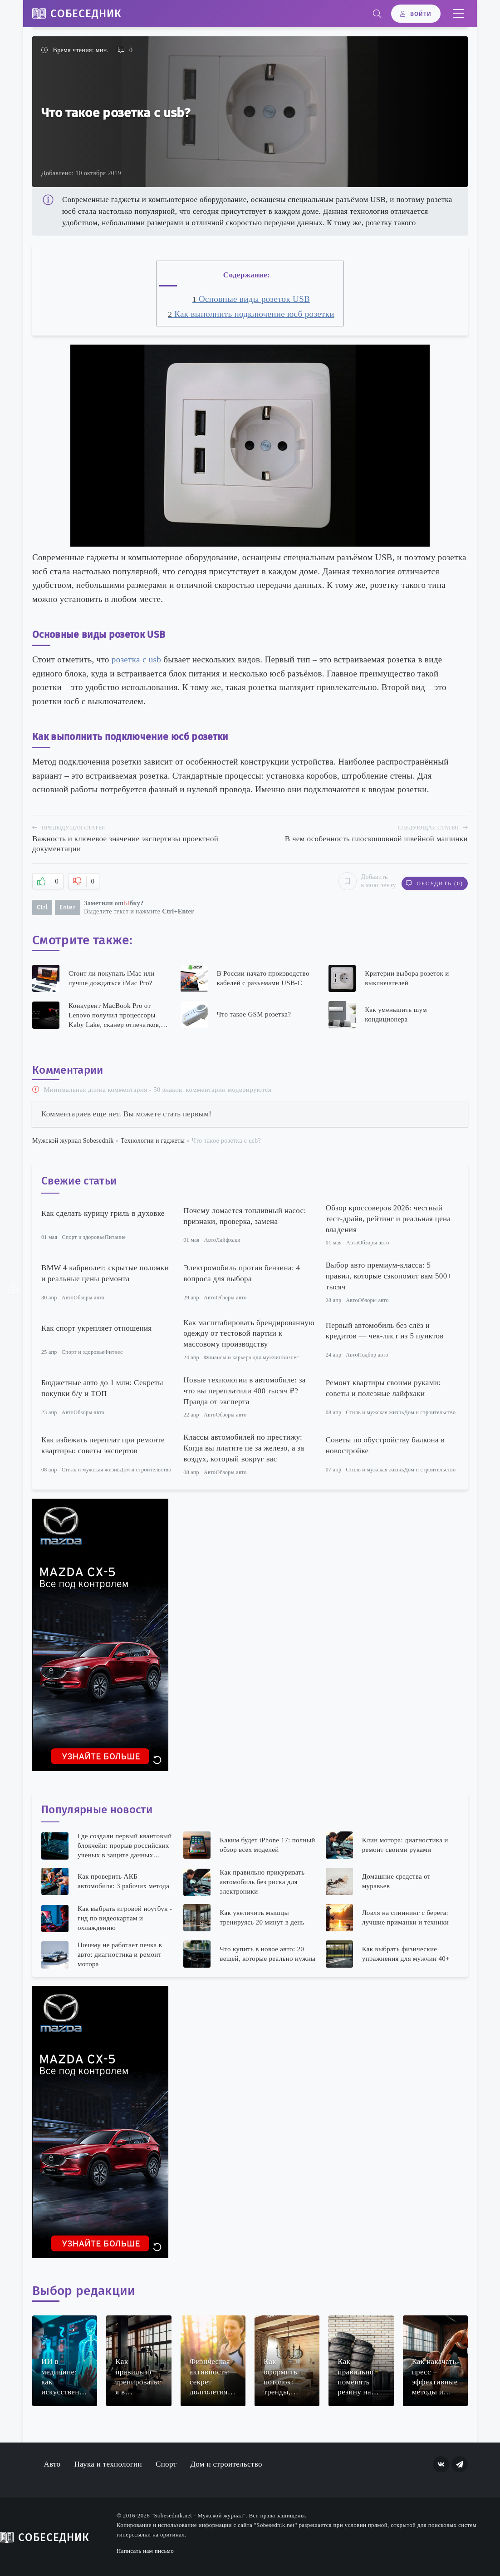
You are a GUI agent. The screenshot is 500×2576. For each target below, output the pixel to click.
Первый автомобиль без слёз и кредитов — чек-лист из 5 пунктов (385, 1330)
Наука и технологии (108, 2463)
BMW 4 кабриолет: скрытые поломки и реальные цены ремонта (105, 1272)
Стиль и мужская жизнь (375, 1411)
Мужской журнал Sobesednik (73, 1139)
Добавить (363, 881)
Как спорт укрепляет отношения (96, 1327)
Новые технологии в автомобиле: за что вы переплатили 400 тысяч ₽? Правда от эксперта (244, 1390)
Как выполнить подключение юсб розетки (251, 314)
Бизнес (290, 1356)
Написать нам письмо (145, 2550)
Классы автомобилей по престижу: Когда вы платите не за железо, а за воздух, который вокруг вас (243, 1447)
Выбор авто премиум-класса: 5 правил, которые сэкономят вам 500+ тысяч (389, 1275)
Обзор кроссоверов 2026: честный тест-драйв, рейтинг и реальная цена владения (388, 1218)
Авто (210, 1239)
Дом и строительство (430, 1411)
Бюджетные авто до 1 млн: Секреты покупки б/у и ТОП (102, 1387)
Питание (115, 1237)
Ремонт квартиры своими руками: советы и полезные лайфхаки (383, 1387)
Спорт (166, 2463)
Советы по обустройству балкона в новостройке (385, 1445)
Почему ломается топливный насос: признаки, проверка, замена (244, 1215)
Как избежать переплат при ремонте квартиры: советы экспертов (103, 1445)
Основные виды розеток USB (251, 299)
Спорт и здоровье (83, 1237)
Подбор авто (373, 1354)
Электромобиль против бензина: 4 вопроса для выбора (241, 1272)
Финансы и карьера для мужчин (243, 1356)
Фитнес (113, 1351)
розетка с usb (136, 659)
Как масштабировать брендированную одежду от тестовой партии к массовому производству (248, 1333)
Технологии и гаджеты (153, 1139)
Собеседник (86, 13)
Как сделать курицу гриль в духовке (103, 1212)
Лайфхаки (228, 1239)
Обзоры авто (373, 1242)
